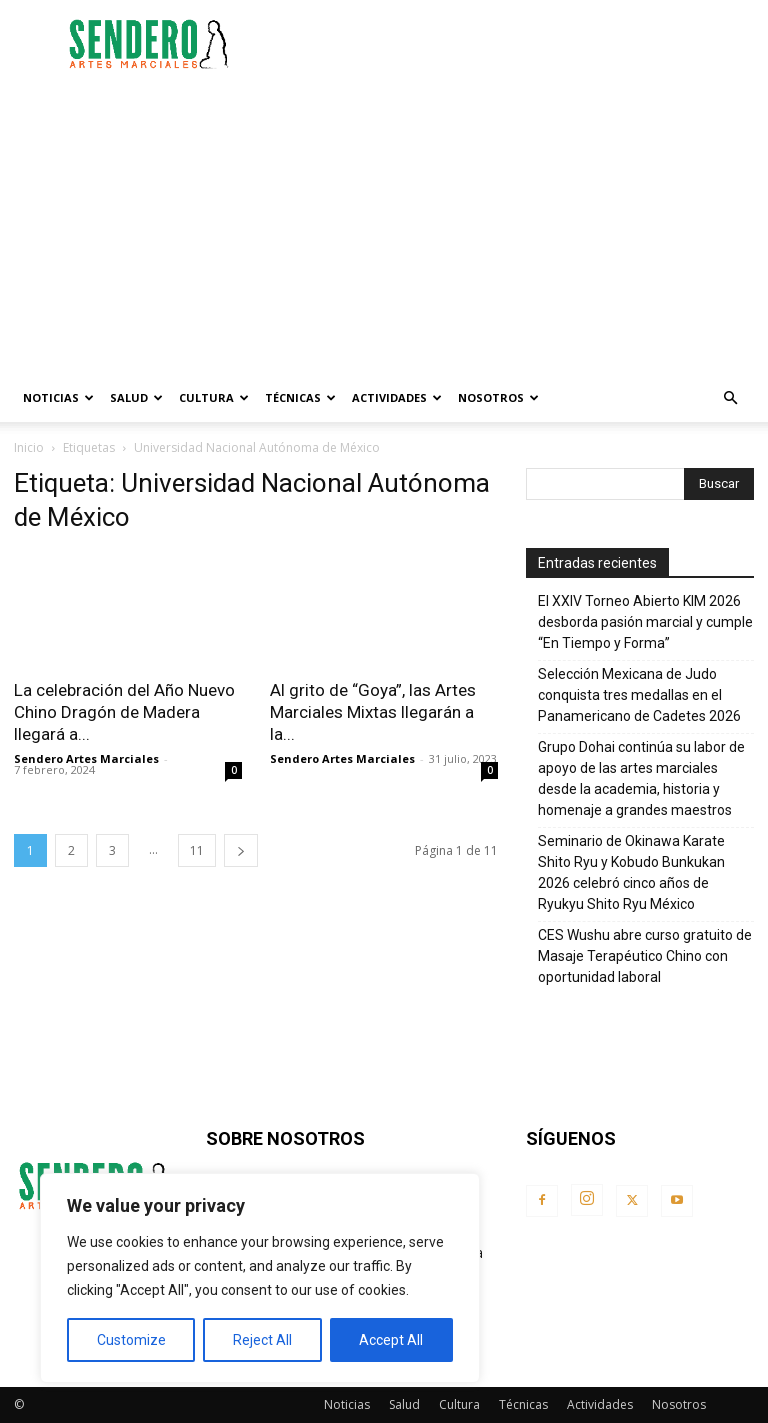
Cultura (214, 397)
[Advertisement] (519, 44)
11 (197, 850)
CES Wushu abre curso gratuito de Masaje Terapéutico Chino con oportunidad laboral (645, 956)
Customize (131, 1340)
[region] (260, 1278)
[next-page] (241, 850)
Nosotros (498, 397)
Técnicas (300, 397)
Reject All (262, 1340)
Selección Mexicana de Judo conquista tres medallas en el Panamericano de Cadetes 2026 (639, 695)
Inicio (29, 447)
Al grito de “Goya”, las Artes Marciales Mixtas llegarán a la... (373, 712)
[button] (730, 398)
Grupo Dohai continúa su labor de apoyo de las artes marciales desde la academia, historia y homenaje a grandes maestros (641, 778)
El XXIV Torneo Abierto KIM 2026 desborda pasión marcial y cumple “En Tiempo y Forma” (645, 622)
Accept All (391, 1340)
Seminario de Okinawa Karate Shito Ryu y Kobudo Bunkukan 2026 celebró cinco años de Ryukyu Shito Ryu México (631, 872)
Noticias (58, 397)
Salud (136, 397)
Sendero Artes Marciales (86, 758)
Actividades (397, 397)
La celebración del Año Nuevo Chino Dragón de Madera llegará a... (124, 712)
